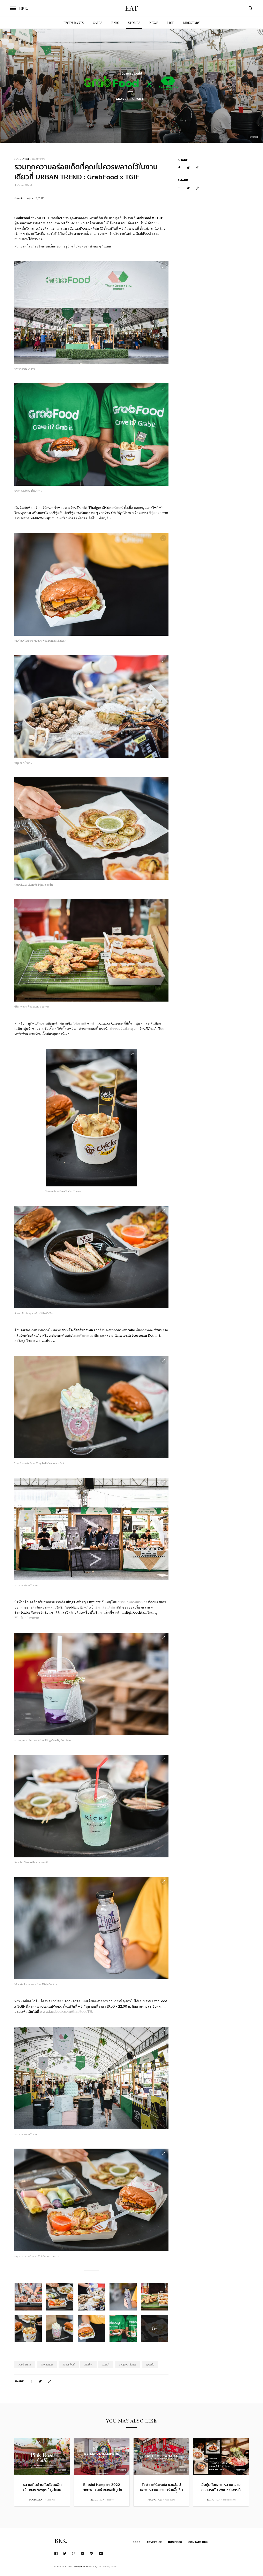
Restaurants (73, 23)
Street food (69, 2364)
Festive (110, 2499)
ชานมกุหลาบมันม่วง (132, 1602)
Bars (115, 23)
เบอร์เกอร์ (116, 508)
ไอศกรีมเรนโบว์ (83, 1335)
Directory (191, 23)
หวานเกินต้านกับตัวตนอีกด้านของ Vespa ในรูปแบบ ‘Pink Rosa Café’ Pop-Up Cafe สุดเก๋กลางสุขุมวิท (42, 2492)
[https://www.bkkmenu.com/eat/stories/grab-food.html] (49, 2381)
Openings (51, 2499)
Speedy (150, 2364)
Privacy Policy (109, 2566)
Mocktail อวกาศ (26, 1618)
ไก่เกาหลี (79, 1023)
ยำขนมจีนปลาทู (121, 1029)
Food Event (170, 2499)
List (170, 23)
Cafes (97, 23)
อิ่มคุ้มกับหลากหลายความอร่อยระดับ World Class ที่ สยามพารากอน (221, 2490)
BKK (23, 8)
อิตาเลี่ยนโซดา (106, 1607)
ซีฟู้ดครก (155, 513)
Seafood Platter (127, 2364)
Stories (134, 23)
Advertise (154, 2542)
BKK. (60, 2541)
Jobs (136, 2542)
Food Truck (24, 2364)
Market (88, 2364)
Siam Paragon (229, 2499)
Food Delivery (38, 159)
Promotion (47, 2364)
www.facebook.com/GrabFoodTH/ (66, 2011)
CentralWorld (23, 185)
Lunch (105, 2364)
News (153, 23)
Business (175, 2542)
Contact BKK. (198, 2542)
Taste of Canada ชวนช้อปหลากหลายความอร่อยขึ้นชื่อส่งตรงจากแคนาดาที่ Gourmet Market (161, 2492)
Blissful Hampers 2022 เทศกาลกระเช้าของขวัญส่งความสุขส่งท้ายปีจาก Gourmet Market (102, 2492)
